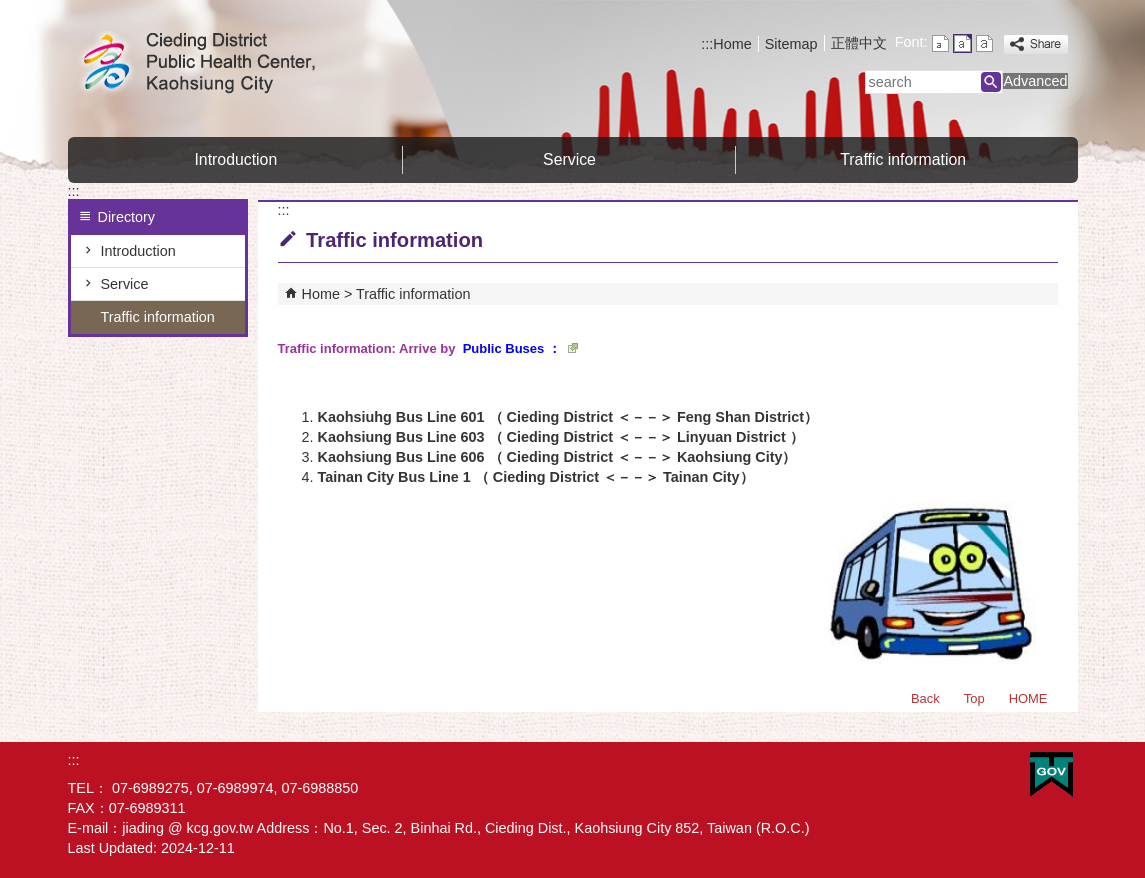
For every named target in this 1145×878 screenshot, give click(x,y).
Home (732, 44)
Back (925, 698)
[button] (991, 82)
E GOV (1051, 774)
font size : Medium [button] (962, 43)
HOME (1028, 698)
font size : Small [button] (940, 43)
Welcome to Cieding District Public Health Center (237, 63)
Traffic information (903, 159)
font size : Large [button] (984, 43)
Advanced (1035, 81)
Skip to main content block (10, 10)
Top (974, 698)
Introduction (235, 159)
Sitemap (791, 44)
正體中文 (859, 43)
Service (569, 159)
